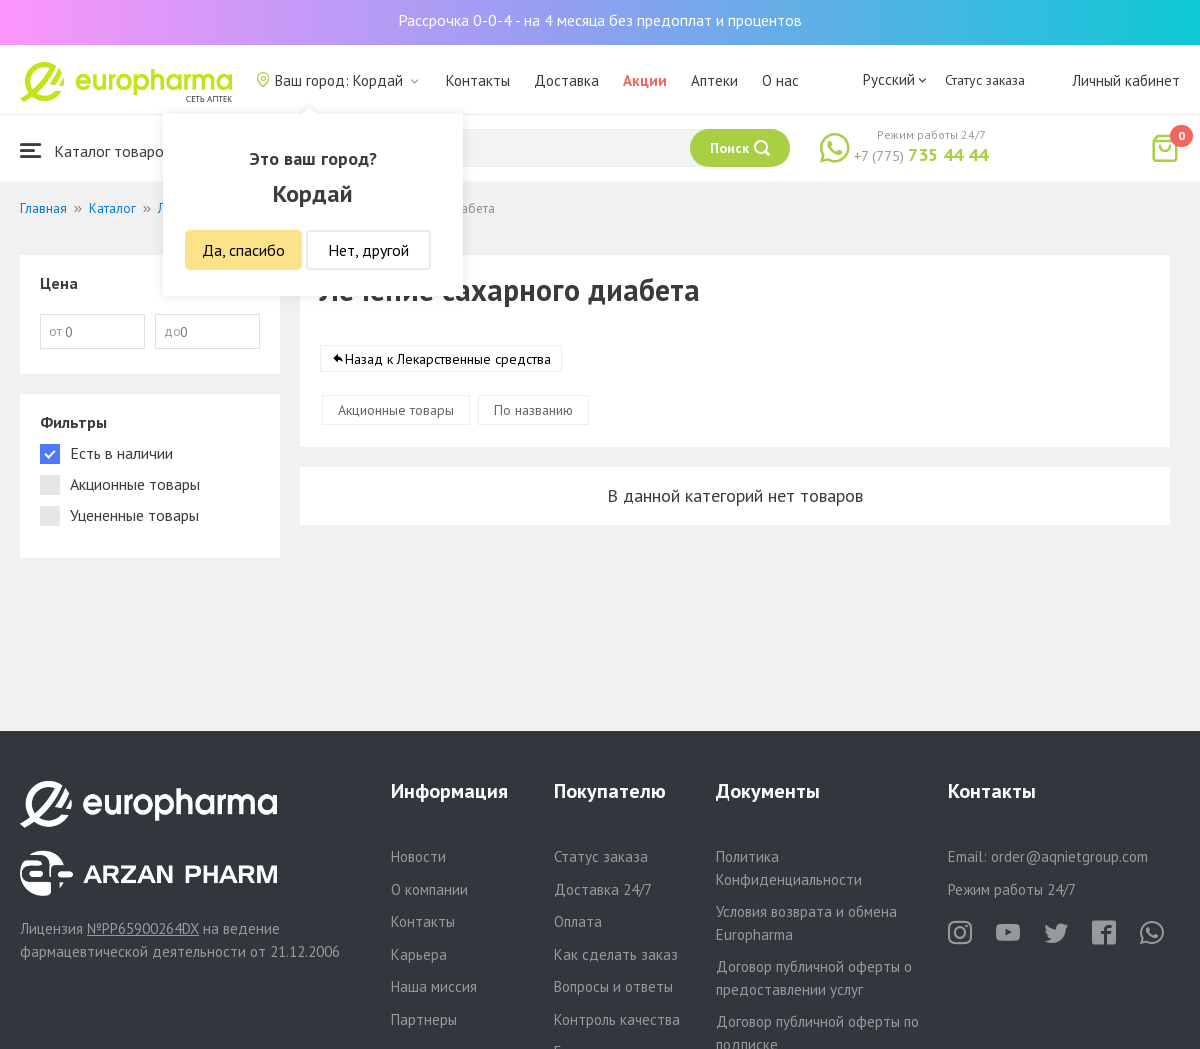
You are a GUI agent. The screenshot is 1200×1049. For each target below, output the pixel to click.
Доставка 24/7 (603, 889)
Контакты (478, 80)
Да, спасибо (243, 250)
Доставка (566, 80)
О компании (429, 889)
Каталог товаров (96, 150)
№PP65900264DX (143, 928)
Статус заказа (985, 80)
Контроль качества (617, 1019)
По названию (533, 410)
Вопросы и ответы (613, 986)
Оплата (578, 921)
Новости (418, 856)
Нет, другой (368, 250)
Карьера (419, 954)
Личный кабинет (1126, 80)
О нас (780, 80)
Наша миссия (434, 986)
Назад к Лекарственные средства (448, 359)
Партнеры (424, 1019)
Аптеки (714, 80)
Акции (645, 80)
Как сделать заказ (616, 954)
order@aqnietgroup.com (1069, 856)
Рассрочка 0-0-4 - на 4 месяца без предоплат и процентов (600, 20)
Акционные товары (396, 410)
